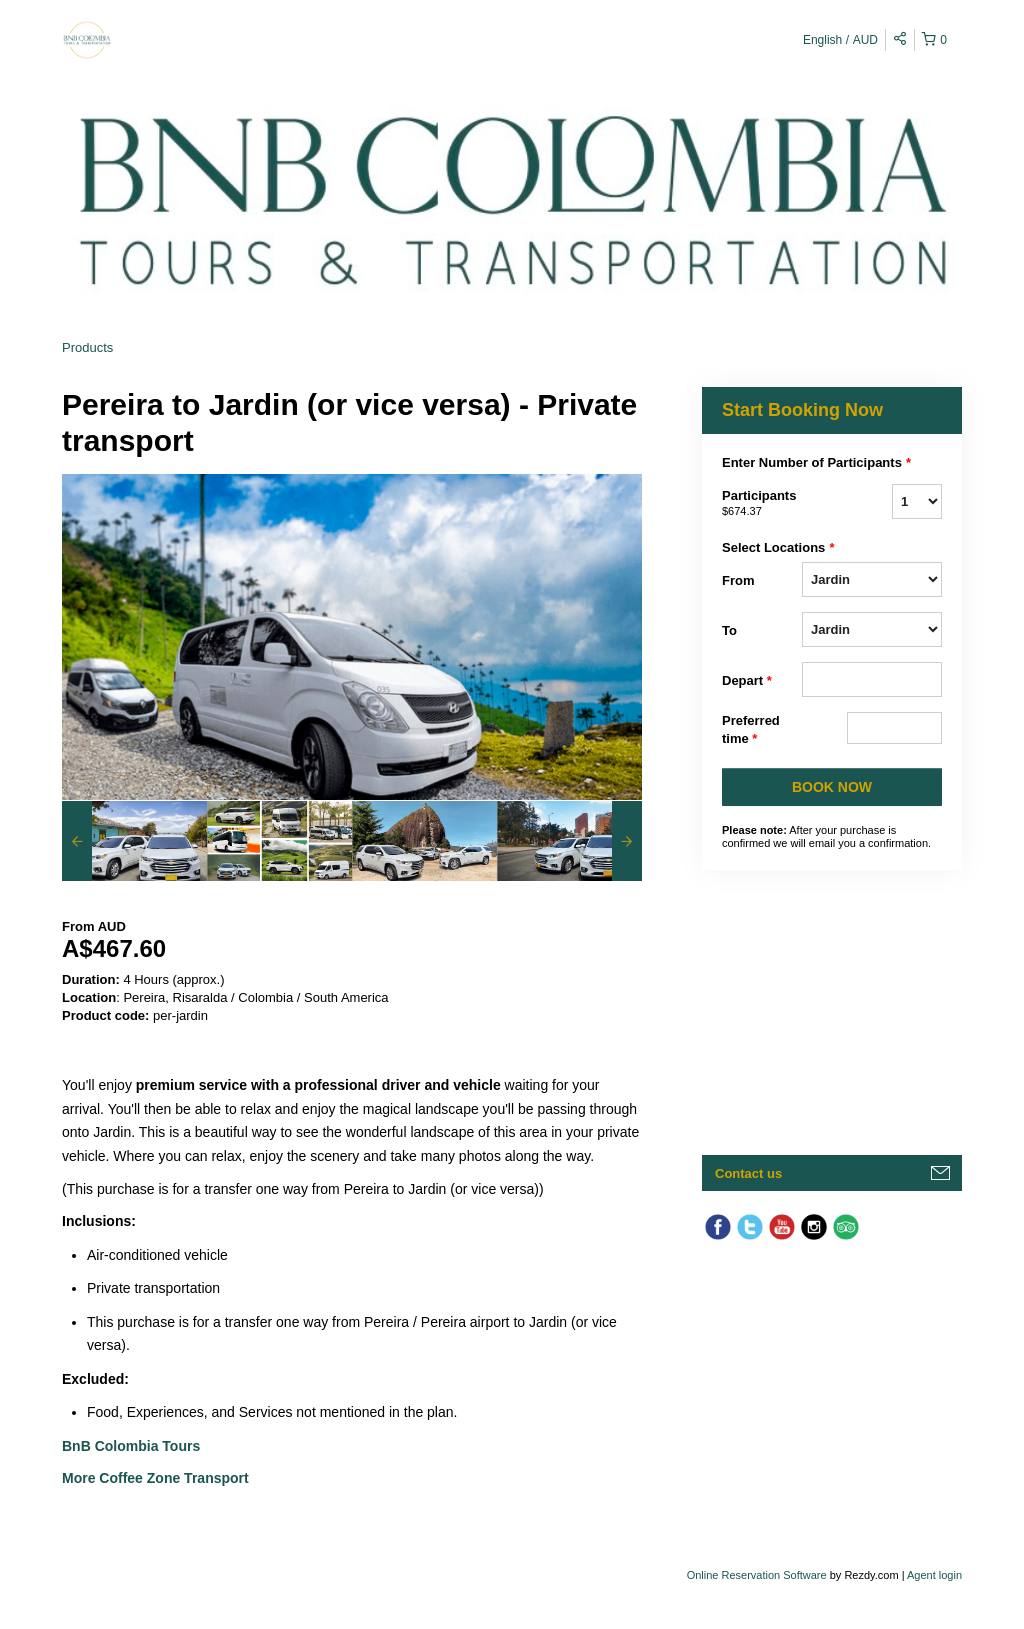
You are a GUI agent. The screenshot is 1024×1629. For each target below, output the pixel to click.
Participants (762, 504)
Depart (747, 681)
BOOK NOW (832, 787)
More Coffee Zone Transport (157, 1478)
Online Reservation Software (757, 1575)
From (738, 580)
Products (87, 347)
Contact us (748, 1173)
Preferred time (751, 730)
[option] (134, 841)
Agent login (934, 1575)
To (729, 630)
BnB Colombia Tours (133, 1446)
